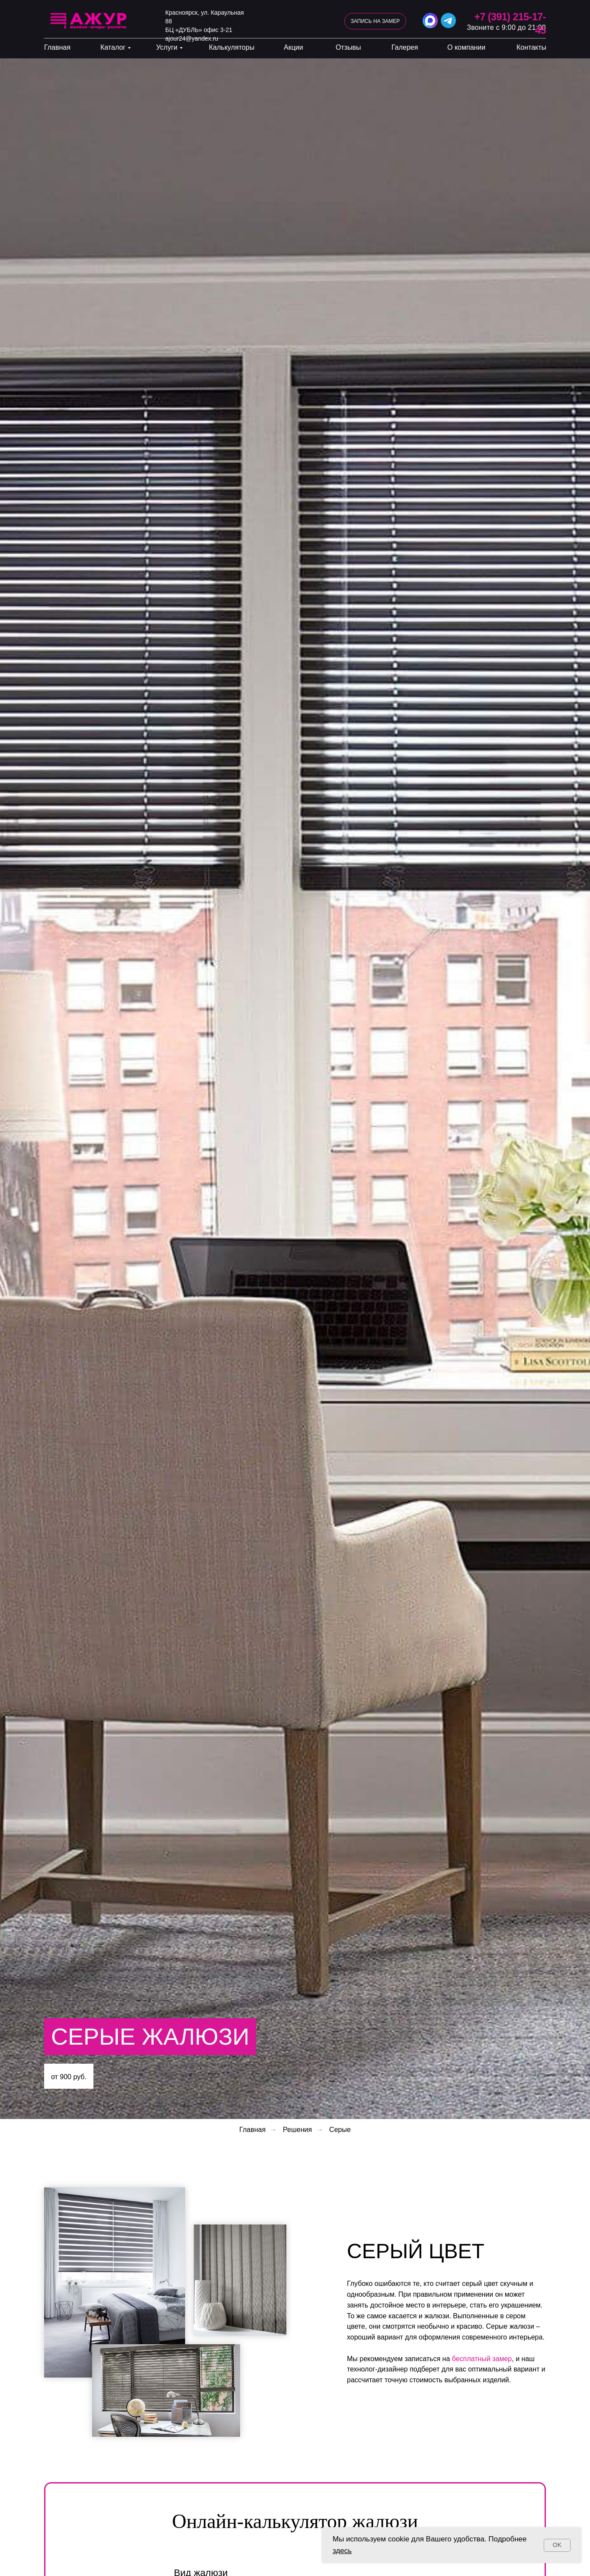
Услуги (166, 47)
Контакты (531, 47)
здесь (342, 2551)
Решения (297, 2129)
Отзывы (348, 47)
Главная (57, 47)
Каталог (112, 47)
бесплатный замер (482, 2358)
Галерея (404, 47)
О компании (466, 47)
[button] (375, 21)
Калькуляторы (231, 47)
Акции (293, 47)
